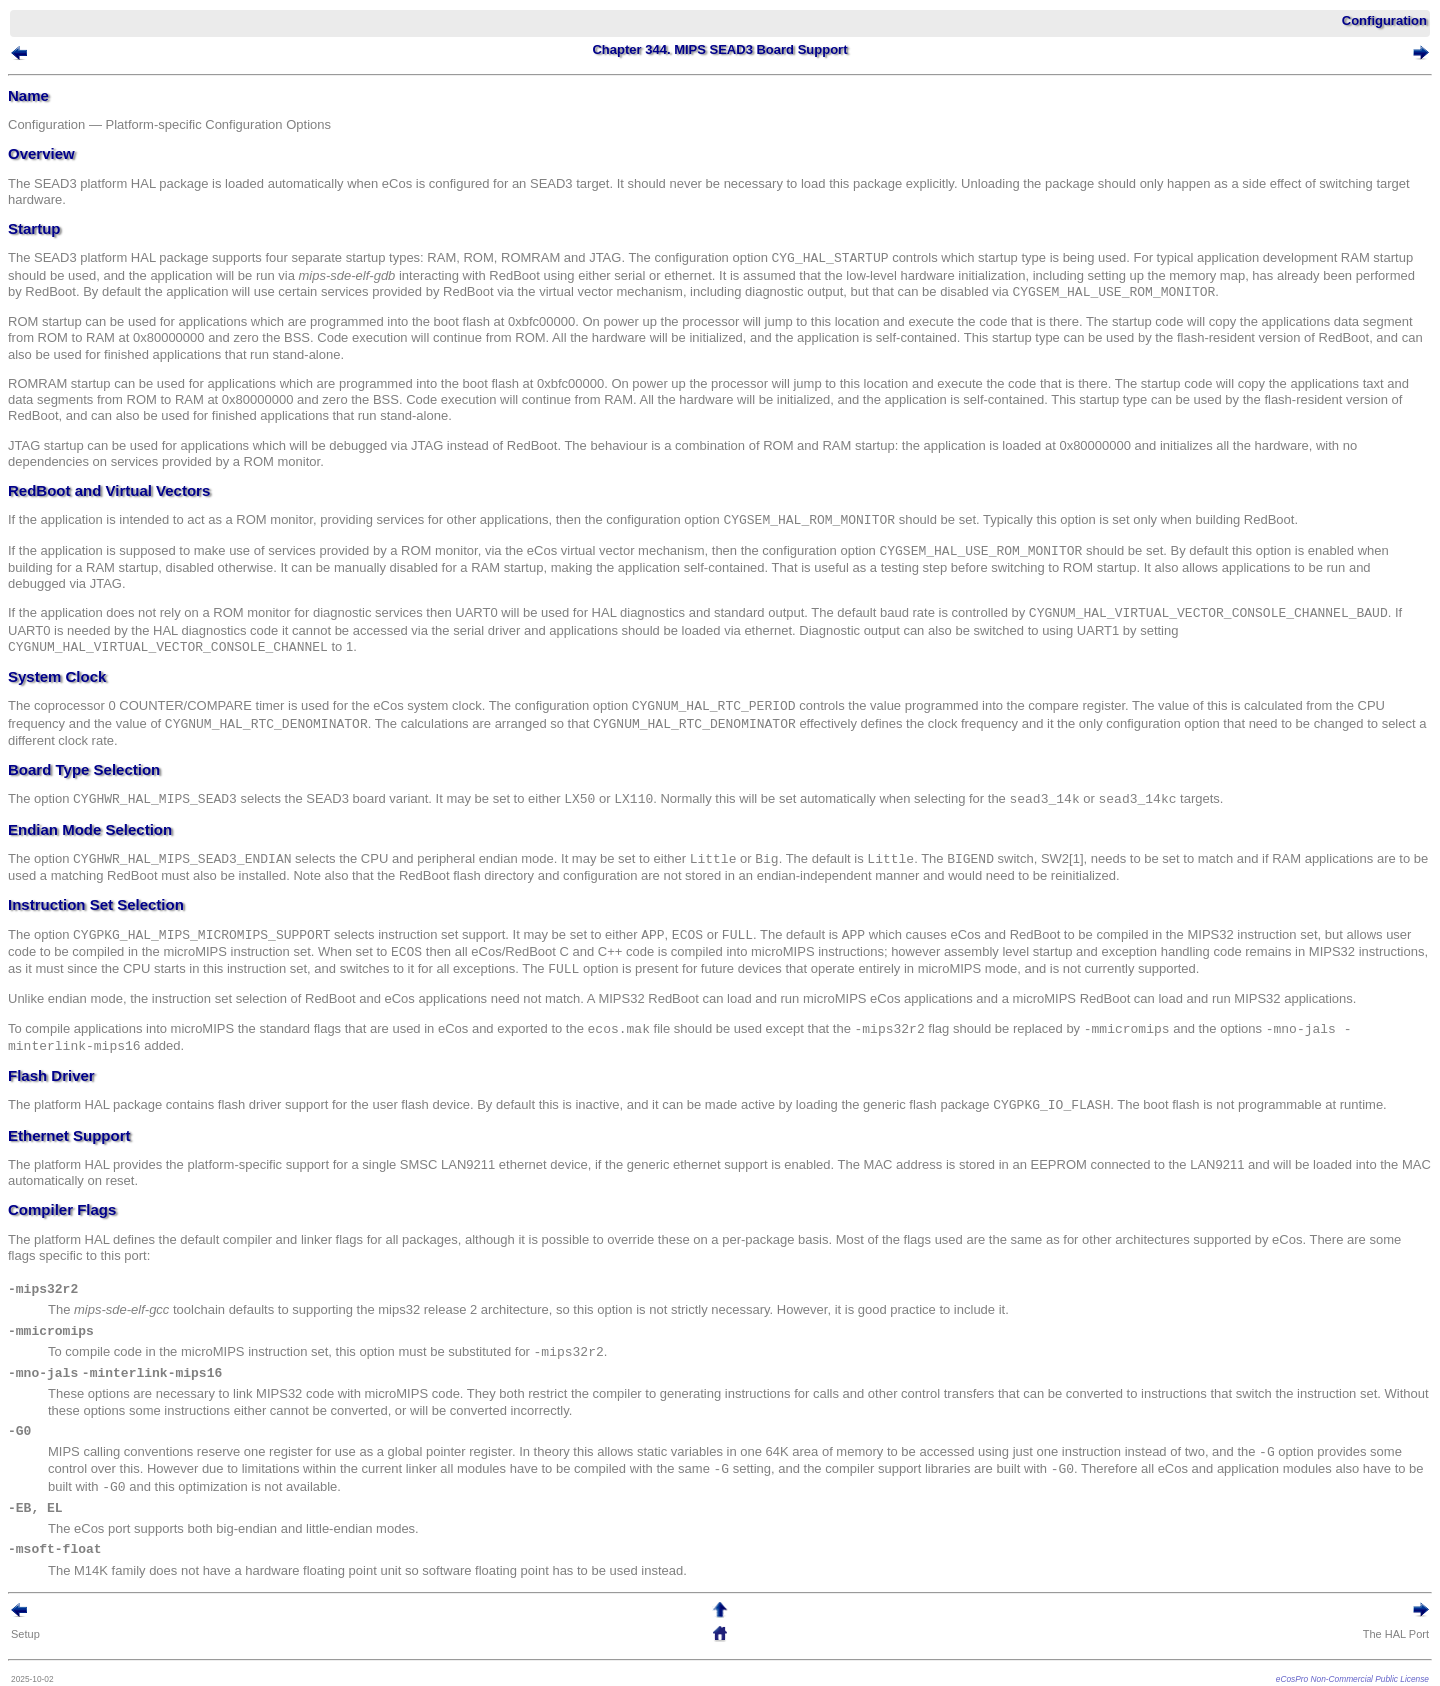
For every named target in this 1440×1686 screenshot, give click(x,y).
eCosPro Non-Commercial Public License (1352, 1679)
